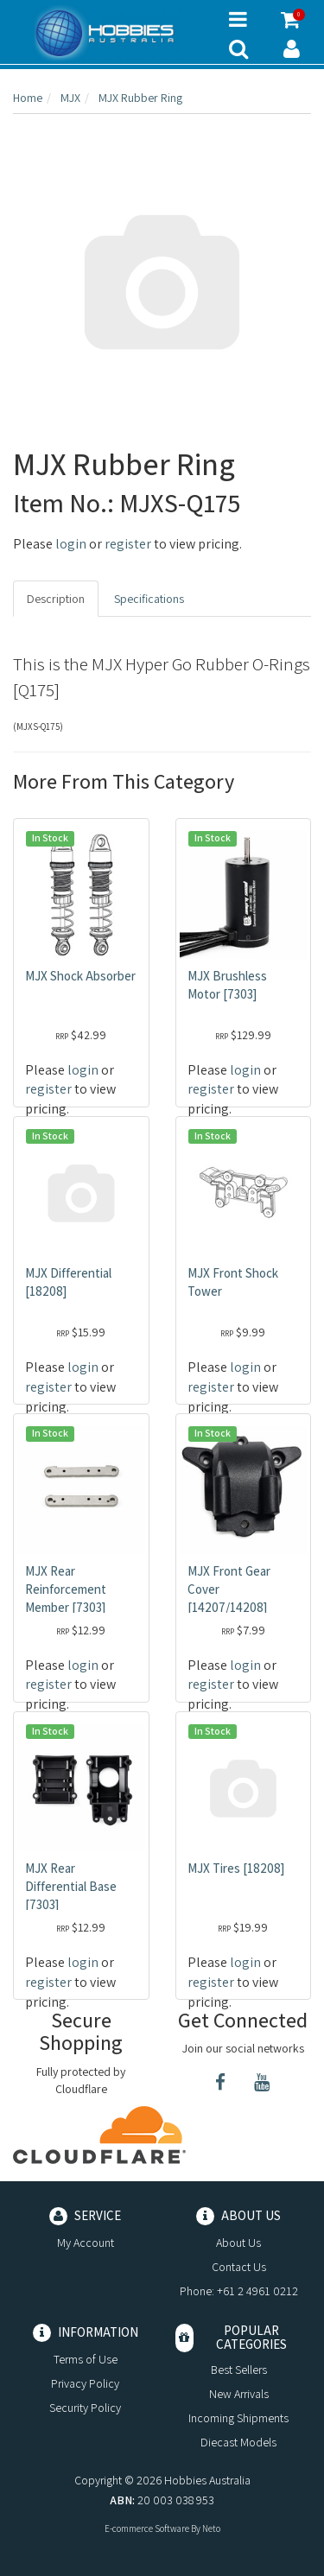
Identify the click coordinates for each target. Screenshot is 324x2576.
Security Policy (85, 2407)
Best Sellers (239, 2369)
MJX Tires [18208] (235, 1868)
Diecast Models (238, 2442)
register (128, 544)
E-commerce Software (147, 2528)
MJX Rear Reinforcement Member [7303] (65, 1589)
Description (56, 598)
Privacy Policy (85, 2383)
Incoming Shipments (238, 2418)
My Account (85, 2242)
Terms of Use (86, 2359)
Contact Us (239, 2267)
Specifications (149, 598)
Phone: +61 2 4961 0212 (239, 2291)
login (70, 544)
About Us (238, 2242)
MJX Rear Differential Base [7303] (71, 1886)
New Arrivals (239, 2394)
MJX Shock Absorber (80, 976)
